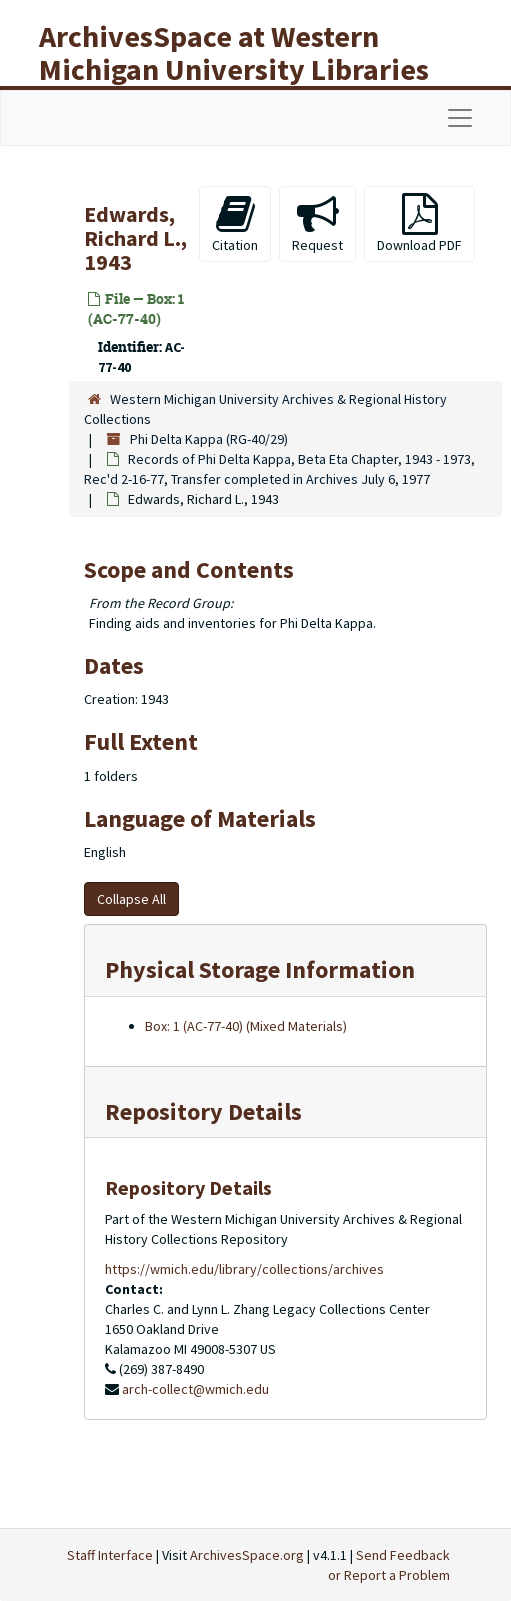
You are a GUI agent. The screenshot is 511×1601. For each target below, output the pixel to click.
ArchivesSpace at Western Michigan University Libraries (234, 52)
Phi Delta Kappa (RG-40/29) (209, 439)
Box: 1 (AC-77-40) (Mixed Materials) (246, 1026)
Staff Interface (110, 1555)
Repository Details (203, 1111)
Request (317, 223)
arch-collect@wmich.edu (195, 1389)
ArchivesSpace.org (247, 1555)
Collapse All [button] (131, 899)
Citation (235, 223)
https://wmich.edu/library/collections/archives (244, 1269)
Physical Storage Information (260, 969)
